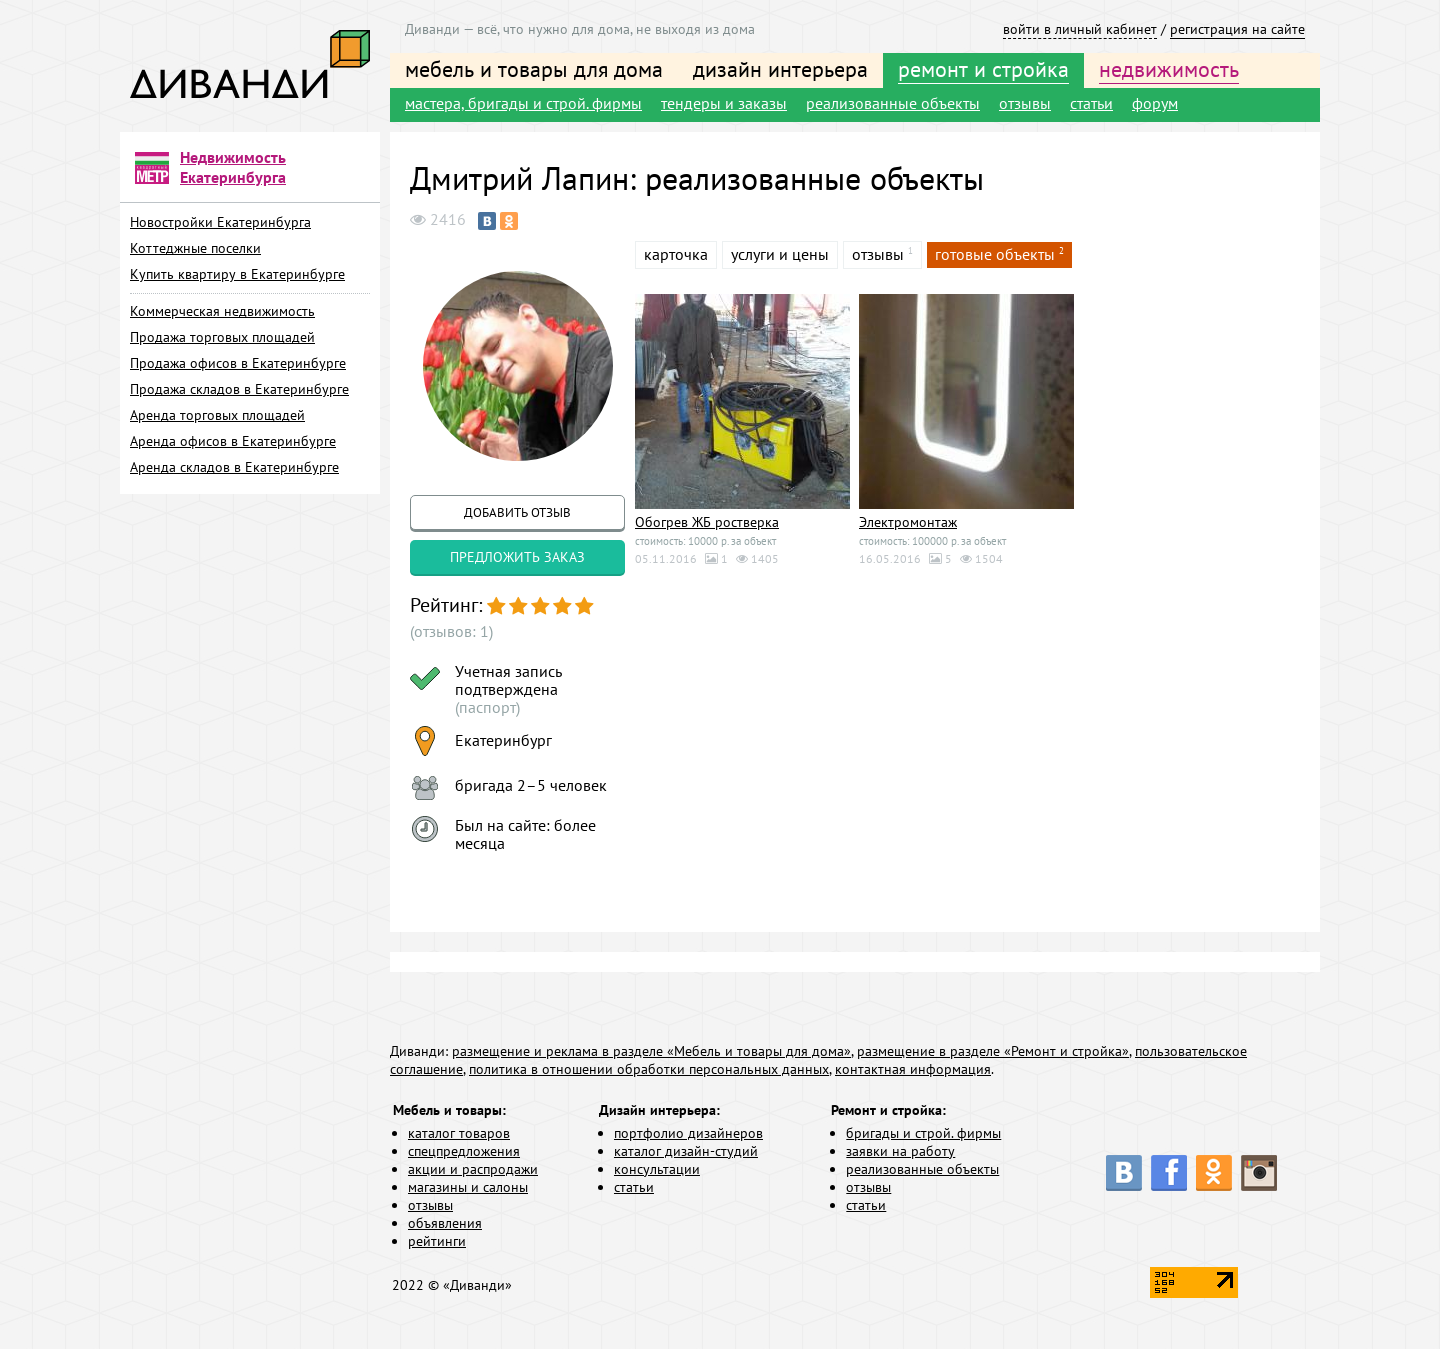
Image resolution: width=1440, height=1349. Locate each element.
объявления (445, 1223)
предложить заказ (517, 557)
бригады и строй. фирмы (923, 1133)
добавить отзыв (517, 512)
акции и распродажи (473, 1169)
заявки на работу (900, 1151)
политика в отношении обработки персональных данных (649, 1069)
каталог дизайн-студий (686, 1151)
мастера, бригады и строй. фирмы (523, 103)
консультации (657, 1169)
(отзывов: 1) (451, 631)
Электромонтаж (908, 522)
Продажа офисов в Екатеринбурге (238, 363)
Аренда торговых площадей (217, 415)
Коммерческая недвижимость (222, 311)
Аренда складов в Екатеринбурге (234, 467)
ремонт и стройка (983, 69)
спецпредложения (464, 1151)
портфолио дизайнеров (688, 1133)
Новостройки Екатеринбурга (220, 222)
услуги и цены (780, 254)
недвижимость (1169, 69)
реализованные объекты (893, 103)
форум (1155, 103)
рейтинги (437, 1241)
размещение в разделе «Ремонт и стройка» (993, 1051)
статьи (1091, 103)
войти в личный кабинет (1080, 29)
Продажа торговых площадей (222, 337)
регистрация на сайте (1237, 29)
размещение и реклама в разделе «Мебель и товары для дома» (651, 1051)
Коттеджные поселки (195, 248)
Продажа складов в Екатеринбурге (239, 389)
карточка (676, 254)
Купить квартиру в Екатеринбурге (237, 274)
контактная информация (913, 1069)
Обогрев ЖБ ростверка (707, 522)
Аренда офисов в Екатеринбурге (233, 441)
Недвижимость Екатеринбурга (233, 167)
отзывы (1025, 103)
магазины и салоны (468, 1187)
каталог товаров (459, 1133)
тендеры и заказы (724, 103)
